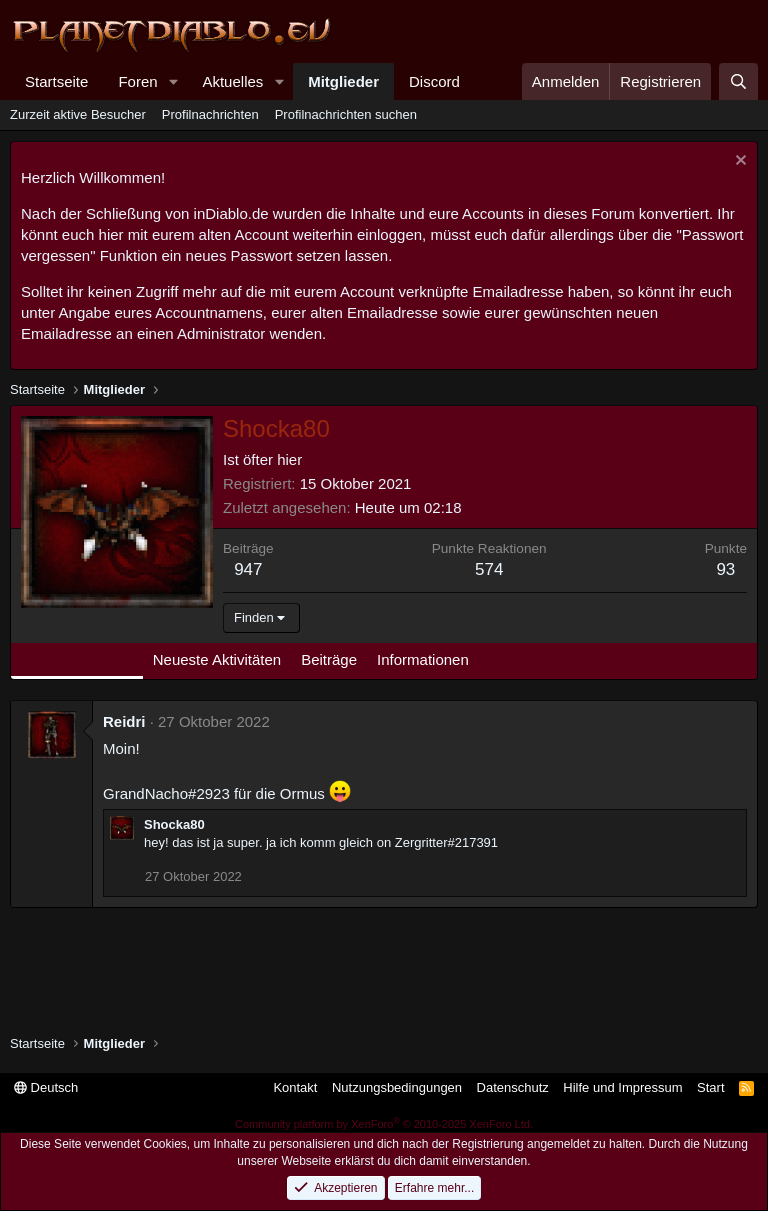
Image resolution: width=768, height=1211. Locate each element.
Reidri (124, 721)
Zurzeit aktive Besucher (78, 114)
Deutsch (46, 1087)
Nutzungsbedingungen (397, 1087)
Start (710, 1087)
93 (725, 569)
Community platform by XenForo (384, 1124)
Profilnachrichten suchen (346, 114)
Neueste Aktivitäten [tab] (217, 659)
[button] (173, 81)
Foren (137, 81)
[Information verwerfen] (738, 162)
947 (248, 569)
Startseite (56, 81)
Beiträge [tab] (329, 659)
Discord (434, 81)
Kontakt (295, 1087)
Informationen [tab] (423, 659)
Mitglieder (343, 81)
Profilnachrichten (210, 114)
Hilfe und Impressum (622, 1087)
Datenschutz (513, 1087)
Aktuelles (232, 81)
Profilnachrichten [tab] (77, 659)
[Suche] (738, 81)
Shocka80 (174, 824)
